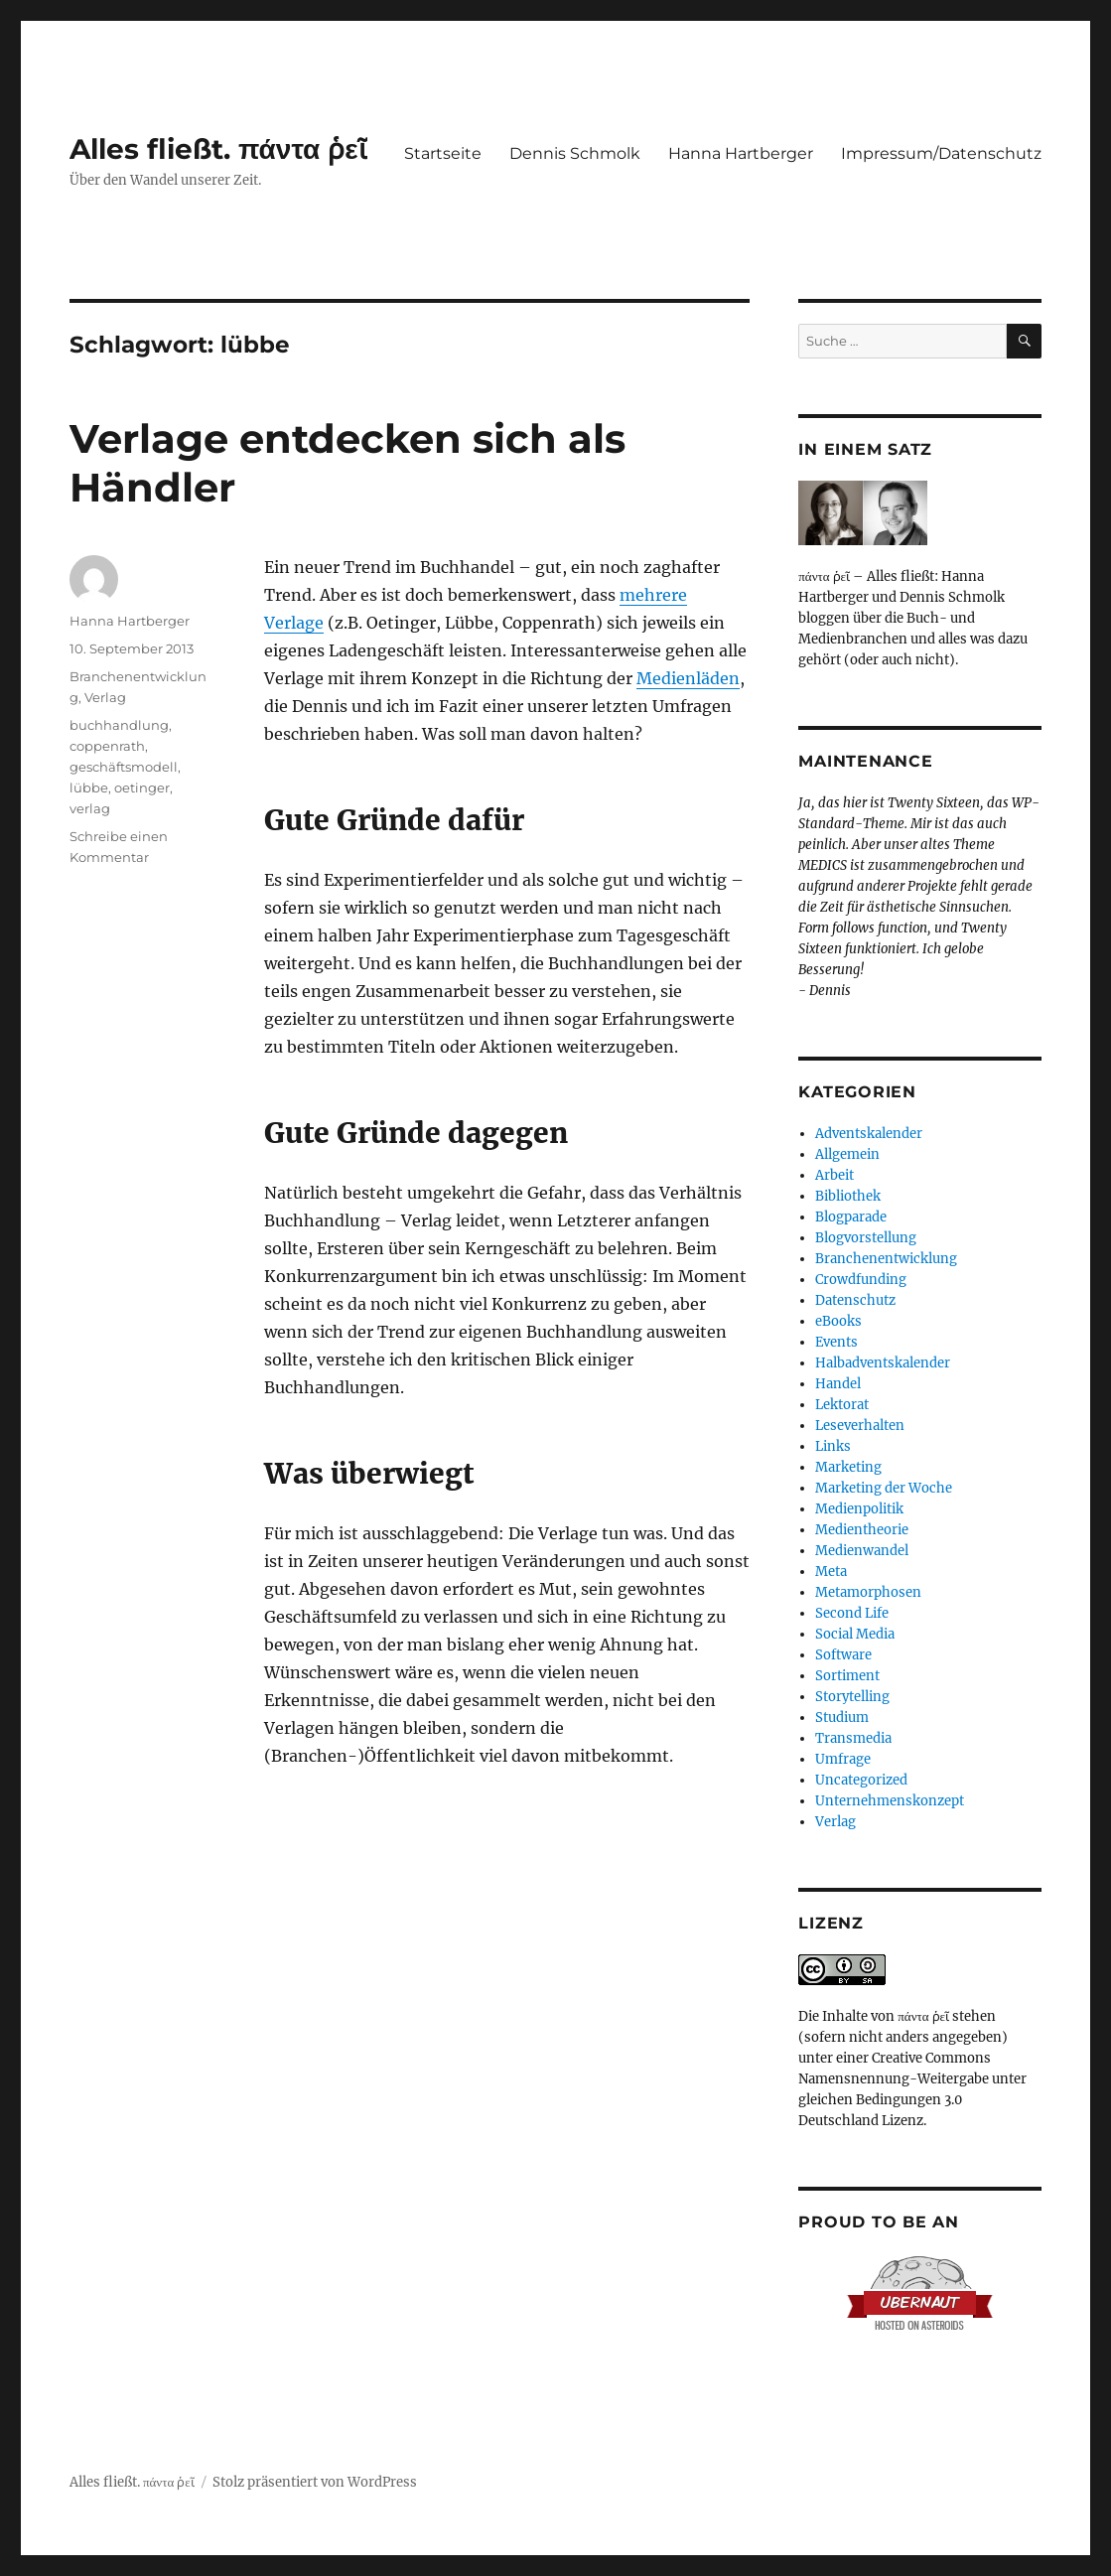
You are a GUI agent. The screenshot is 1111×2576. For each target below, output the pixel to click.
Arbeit (834, 1175)
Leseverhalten (859, 1425)
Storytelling (852, 1696)
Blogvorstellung (865, 1237)
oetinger (142, 787)
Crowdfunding (860, 1279)
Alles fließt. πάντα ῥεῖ (218, 149)
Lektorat (842, 1404)
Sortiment (847, 1675)
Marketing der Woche (883, 1488)
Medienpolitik (859, 1509)
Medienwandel (861, 1550)
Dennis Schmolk (574, 153)
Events (836, 1342)
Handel (838, 1383)
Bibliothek (848, 1196)
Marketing (848, 1467)
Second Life (852, 1613)
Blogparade (851, 1217)
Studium (842, 1717)
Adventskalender (868, 1133)
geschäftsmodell (123, 767)
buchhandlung (119, 725)
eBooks (838, 1321)
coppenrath (107, 746)
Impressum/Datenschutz (941, 153)
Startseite (443, 153)
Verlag (105, 697)
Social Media (855, 1634)
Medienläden (688, 678)
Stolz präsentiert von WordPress (314, 2482)
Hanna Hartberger (740, 153)
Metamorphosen (868, 1592)
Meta (831, 1571)
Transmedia (853, 1738)
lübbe (88, 787)
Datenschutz (855, 1300)
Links (833, 1446)
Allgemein (847, 1154)
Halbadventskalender (882, 1363)
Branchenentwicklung (886, 1258)
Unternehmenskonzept (889, 1800)
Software (843, 1654)
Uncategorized (861, 1780)
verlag (89, 808)
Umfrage (843, 1759)
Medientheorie (861, 1529)
